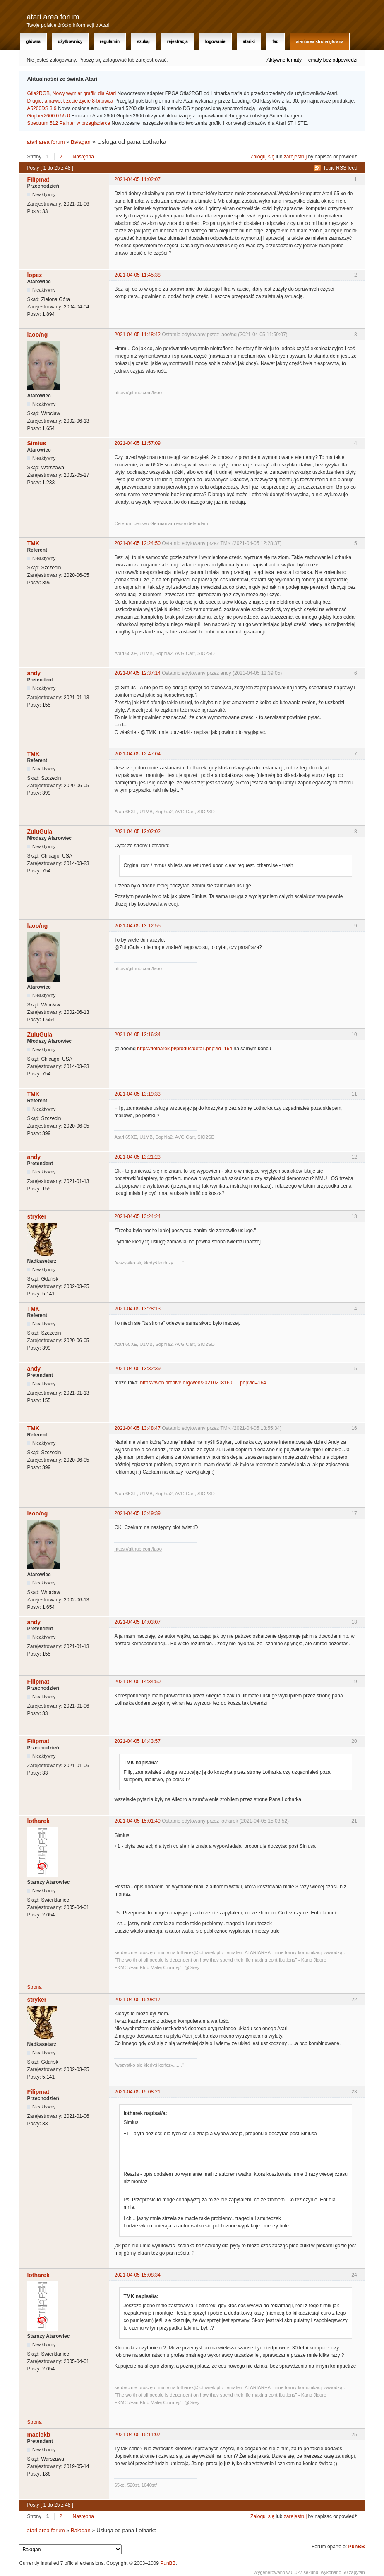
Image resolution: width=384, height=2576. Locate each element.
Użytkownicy (70, 41)
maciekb (38, 2434)
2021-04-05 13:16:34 (137, 1034)
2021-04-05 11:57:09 (137, 443)
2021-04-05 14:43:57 (137, 1741)
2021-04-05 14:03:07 (137, 1622)
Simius (36, 443)
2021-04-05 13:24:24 (137, 1216)
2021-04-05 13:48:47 (137, 1428)
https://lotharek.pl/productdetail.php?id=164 (184, 1048)
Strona (34, 1987)
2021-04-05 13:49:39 (137, 1513)
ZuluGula (39, 831)
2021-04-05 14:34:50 (137, 1682)
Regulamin (110, 41)
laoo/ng (37, 334)
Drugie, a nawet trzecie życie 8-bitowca (70, 101)
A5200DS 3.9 (41, 108)
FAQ (275, 41)
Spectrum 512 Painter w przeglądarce (68, 123)
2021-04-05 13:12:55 (137, 926)
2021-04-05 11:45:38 (137, 275)
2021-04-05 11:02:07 (137, 179)
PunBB (356, 2547)
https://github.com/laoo (138, 392)
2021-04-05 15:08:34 (137, 2275)
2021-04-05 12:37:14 (137, 673)
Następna (83, 157)
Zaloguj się (262, 157)
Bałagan (81, 142)
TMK (33, 543)
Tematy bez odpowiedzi (332, 60)
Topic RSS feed (340, 168)
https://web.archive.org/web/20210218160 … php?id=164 (203, 1383)
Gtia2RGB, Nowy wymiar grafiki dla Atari (71, 93)
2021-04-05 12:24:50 (137, 543)
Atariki (249, 41)
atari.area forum (52, 17)
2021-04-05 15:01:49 (137, 1821)
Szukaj (143, 41)
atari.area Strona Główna (319, 41)
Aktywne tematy (284, 60)
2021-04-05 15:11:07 (137, 2434)
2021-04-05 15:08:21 (137, 2092)
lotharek (38, 1821)
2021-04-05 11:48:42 (137, 334)
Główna (33, 41)
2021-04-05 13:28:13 (137, 1309)
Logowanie (215, 41)
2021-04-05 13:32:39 (137, 1369)
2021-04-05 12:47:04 (137, 754)
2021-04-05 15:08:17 (137, 1999)
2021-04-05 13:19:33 (137, 1094)
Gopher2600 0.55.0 (48, 116)
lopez (34, 275)
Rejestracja (177, 41)
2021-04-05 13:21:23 (137, 1157)
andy (34, 673)
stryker (36, 1216)
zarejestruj (295, 157)
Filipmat (38, 179)
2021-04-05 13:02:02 (137, 831)
